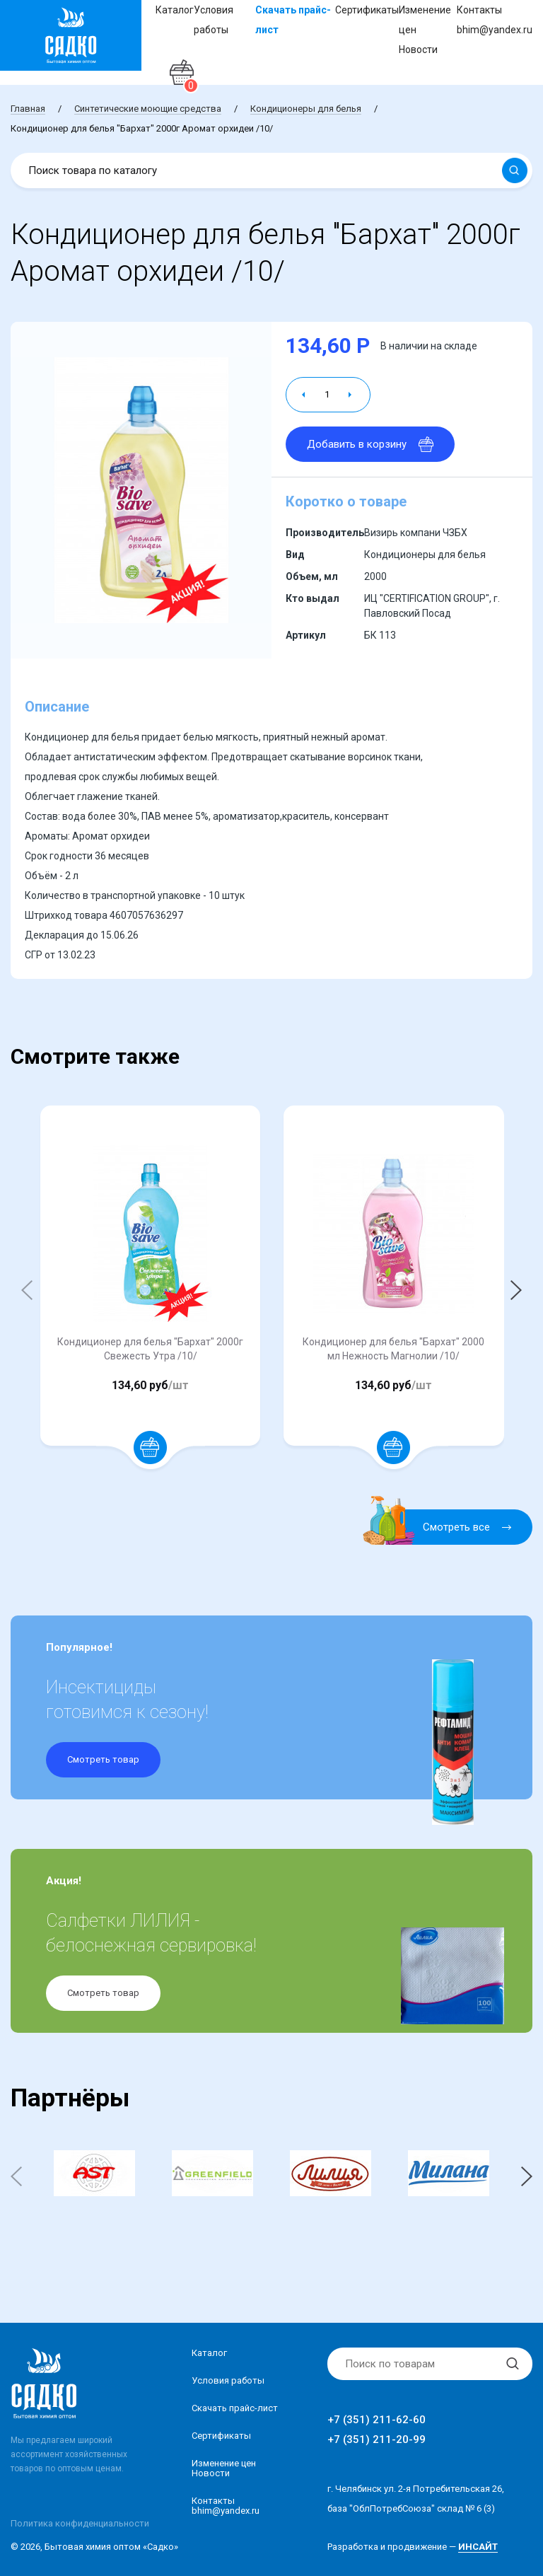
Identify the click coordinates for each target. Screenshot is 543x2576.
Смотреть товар (103, 1759)
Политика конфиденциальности (80, 2523)
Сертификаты (367, 10)
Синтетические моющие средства (147, 108)
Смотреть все (445, 1527)
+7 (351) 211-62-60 (376, 2419)
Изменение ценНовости (224, 2468)
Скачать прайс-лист (235, 2408)
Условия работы (228, 2380)
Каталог (175, 10)
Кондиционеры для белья (305, 108)
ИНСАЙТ (478, 2546)
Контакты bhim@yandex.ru (225, 2505)
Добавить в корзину (370, 444)
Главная (28, 108)
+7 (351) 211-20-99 (376, 2439)
